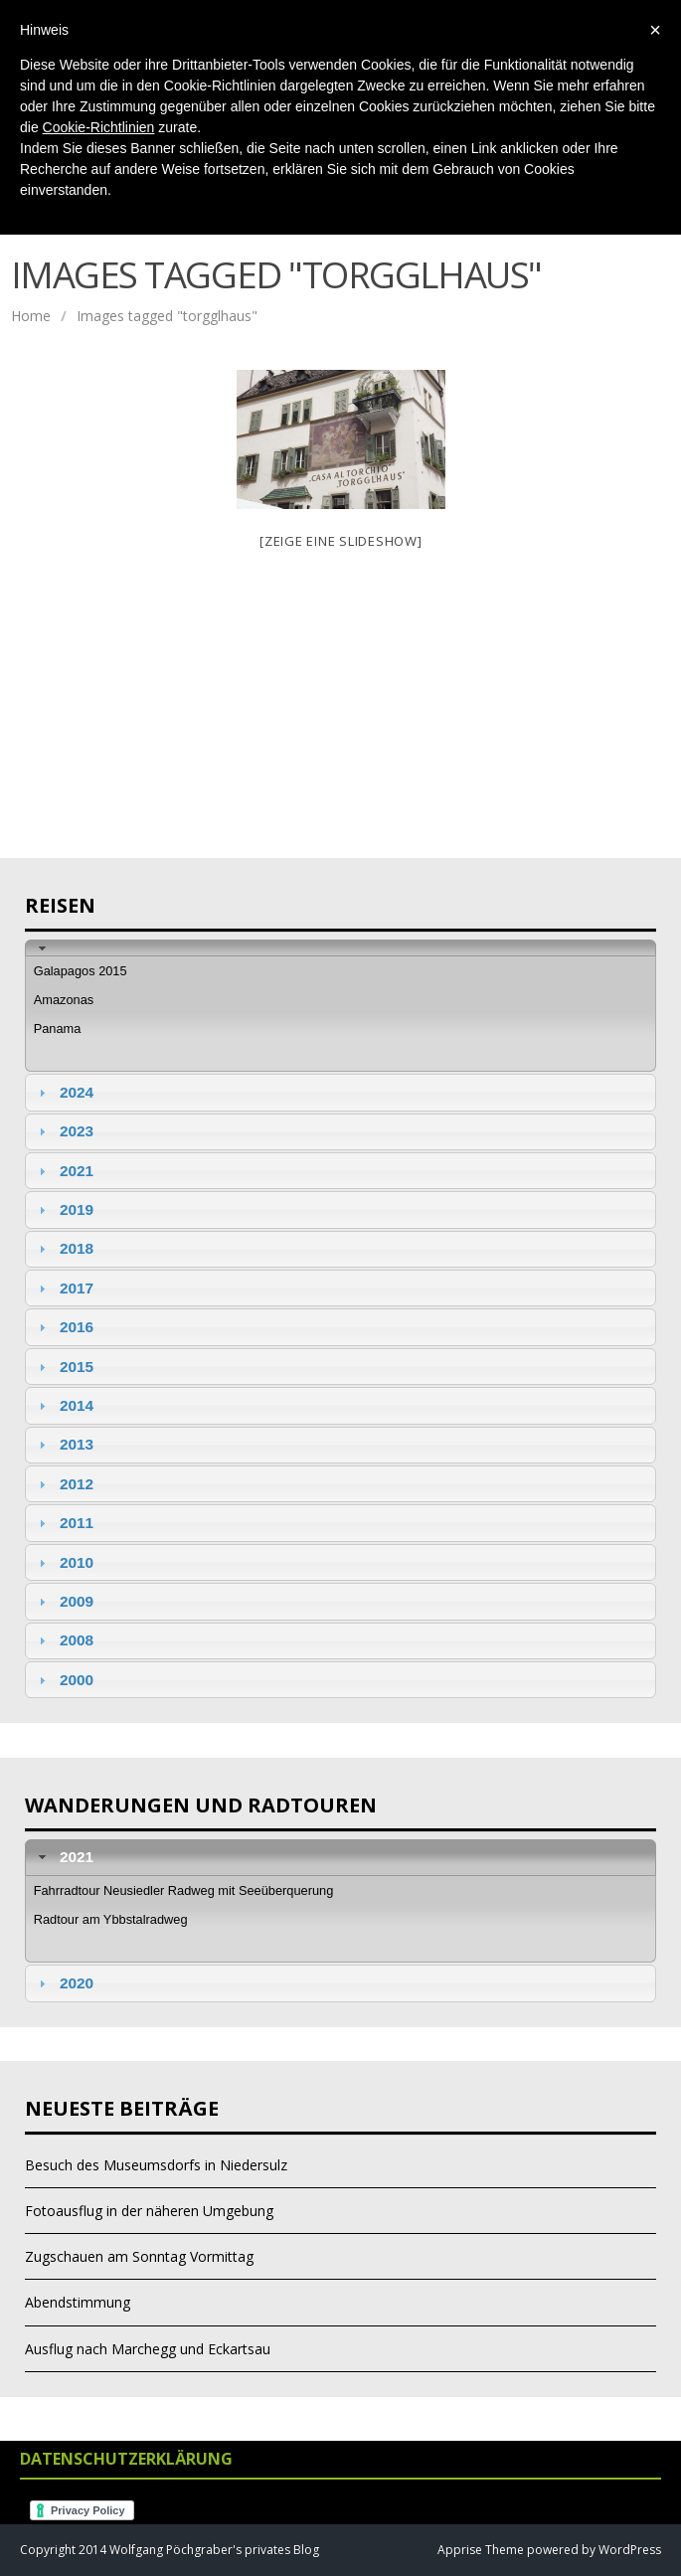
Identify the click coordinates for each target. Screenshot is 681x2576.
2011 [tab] (63, 1522)
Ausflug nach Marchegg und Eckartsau (147, 2348)
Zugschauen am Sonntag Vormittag (139, 2256)
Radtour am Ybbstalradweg (111, 1919)
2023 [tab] (63, 1130)
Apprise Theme (480, 2549)
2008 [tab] (63, 1639)
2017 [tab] (63, 1288)
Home (31, 315)
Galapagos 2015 (80, 970)
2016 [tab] (63, 1326)
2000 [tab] (63, 1679)
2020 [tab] (63, 1983)
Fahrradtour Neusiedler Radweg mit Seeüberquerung (184, 1890)
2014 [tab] (63, 1405)
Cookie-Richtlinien (99, 127)
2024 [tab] (63, 1092)
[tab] (340, 948)
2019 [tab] (63, 1209)
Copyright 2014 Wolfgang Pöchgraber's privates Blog (169, 2549)
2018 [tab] (63, 1248)
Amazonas (63, 999)
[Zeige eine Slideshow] (341, 541)
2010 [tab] (63, 1562)
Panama (58, 1028)
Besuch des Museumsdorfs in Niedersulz (156, 2164)
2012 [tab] (63, 1483)
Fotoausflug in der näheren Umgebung (149, 2210)
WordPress (628, 2549)
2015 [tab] (63, 1366)
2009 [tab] (63, 1601)
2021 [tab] (63, 1170)
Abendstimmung (77, 2302)
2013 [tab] (63, 1444)
